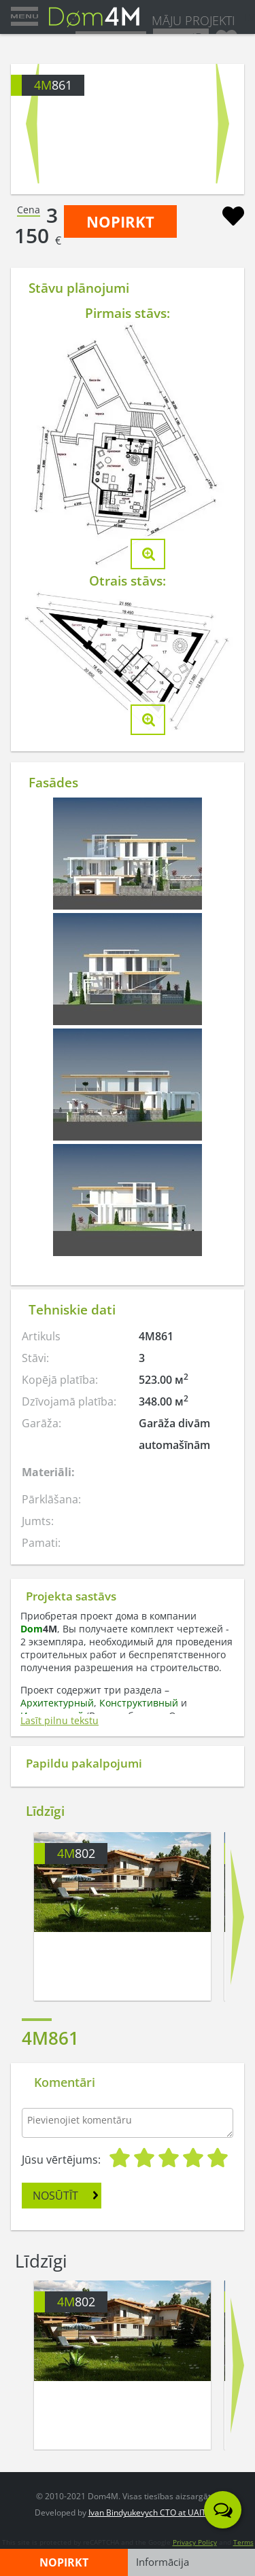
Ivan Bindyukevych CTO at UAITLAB (154, 2512)
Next (222, 123)
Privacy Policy (195, 2542)
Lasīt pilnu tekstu (59, 1720)
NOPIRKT (120, 221)
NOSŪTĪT (55, 2195)
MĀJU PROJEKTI (193, 20)
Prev (32, 123)
